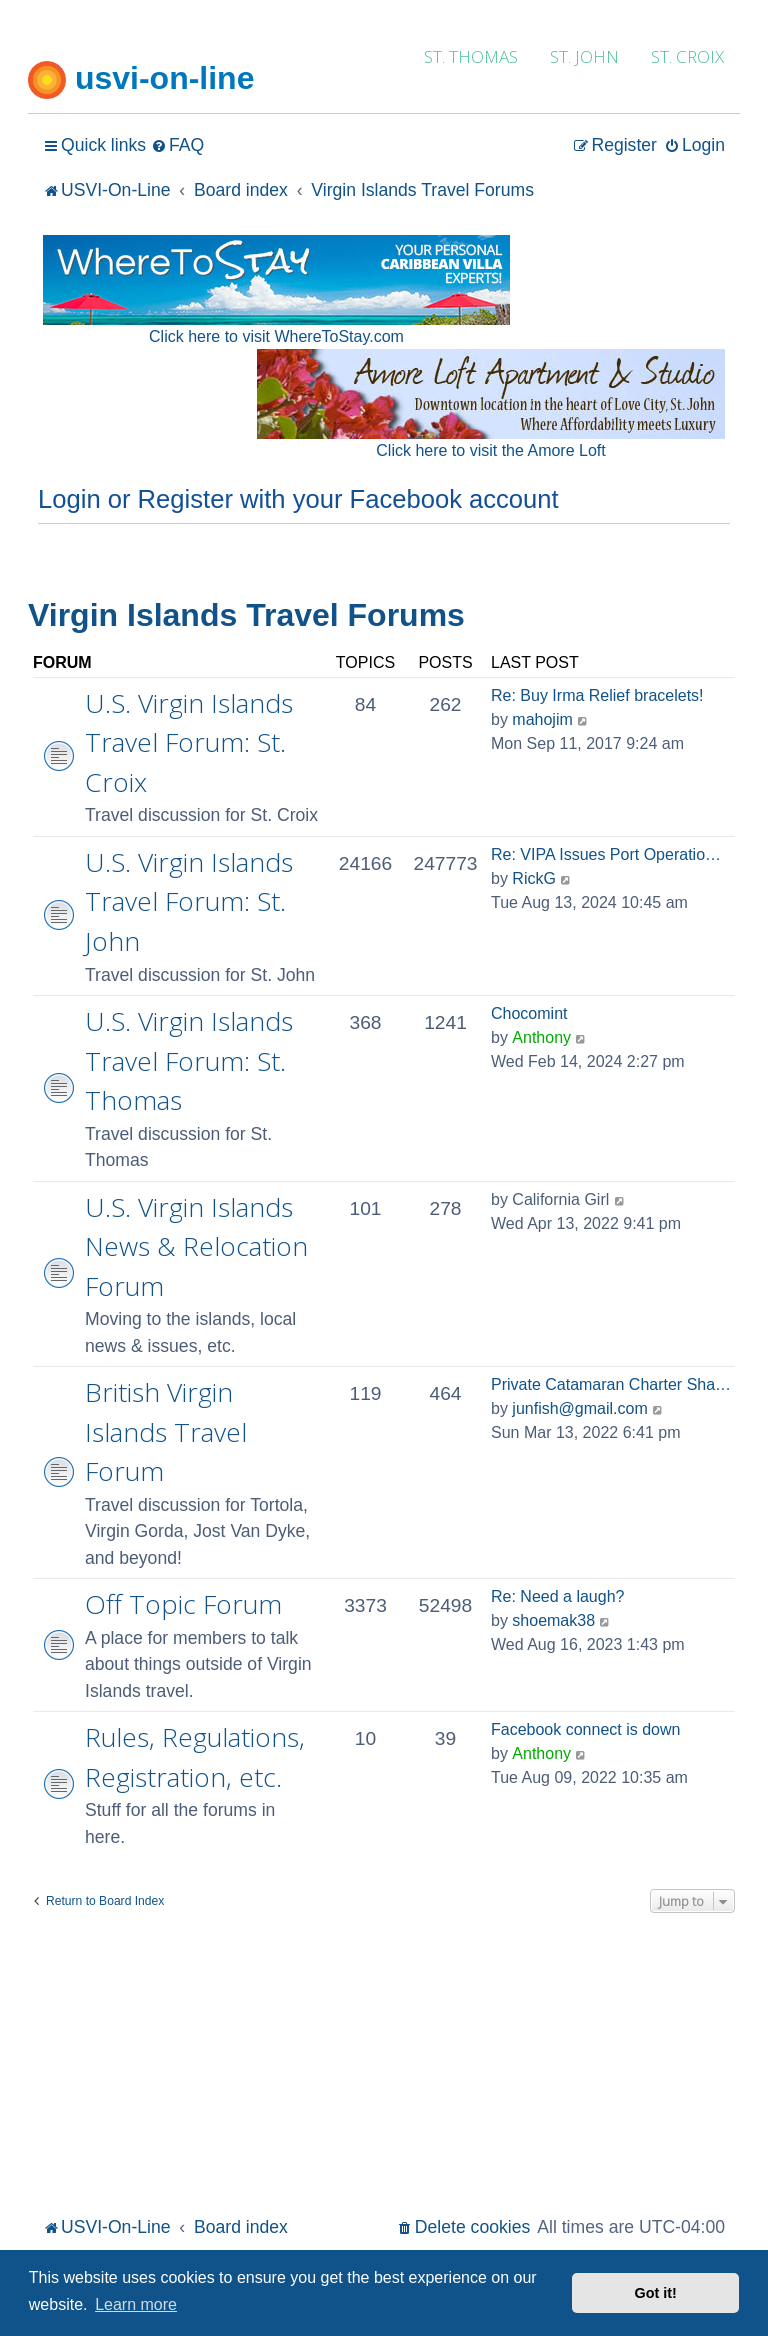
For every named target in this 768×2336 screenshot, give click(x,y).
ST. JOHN (584, 56)
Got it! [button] (656, 2293)
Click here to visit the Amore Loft (490, 450)
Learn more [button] (136, 2304)
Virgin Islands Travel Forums (246, 615)
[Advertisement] (384, 2062)
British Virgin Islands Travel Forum (166, 1431)
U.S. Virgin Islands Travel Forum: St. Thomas (189, 1060)
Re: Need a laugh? (557, 1596)
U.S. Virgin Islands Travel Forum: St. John (189, 901)
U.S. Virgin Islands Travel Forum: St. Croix (189, 742)
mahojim (542, 719)
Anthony (541, 1037)
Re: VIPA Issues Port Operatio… (606, 854)
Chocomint (529, 1013)
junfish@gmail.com (579, 1408)
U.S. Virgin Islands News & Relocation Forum (196, 1246)
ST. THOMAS (471, 56)
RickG (534, 878)
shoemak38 (553, 1620)
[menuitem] (177, 145)
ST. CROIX (687, 56)
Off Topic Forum (183, 1604)
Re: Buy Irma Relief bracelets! (597, 695)
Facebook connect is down (585, 1729)
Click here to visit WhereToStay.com (276, 336)
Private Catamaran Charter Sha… (611, 1384)
